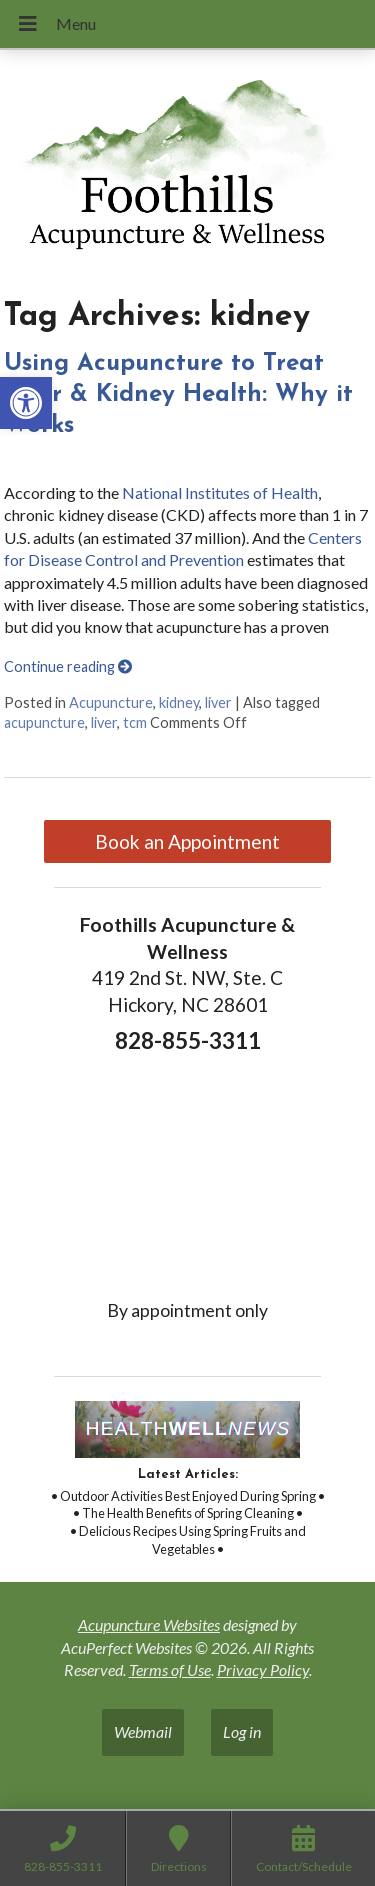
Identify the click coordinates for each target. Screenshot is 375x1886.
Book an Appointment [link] (187, 841)
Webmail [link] (143, 1731)
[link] (26, 403)
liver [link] (218, 702)
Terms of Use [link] (170, 1669)
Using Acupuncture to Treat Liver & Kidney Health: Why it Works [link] (178, 395)
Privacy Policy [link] (263, 1669)
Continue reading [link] (68, 666)
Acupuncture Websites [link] (149, 1624)
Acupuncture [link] (111, 702)
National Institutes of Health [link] (220, 492)
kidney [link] (179, 702)
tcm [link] (135, 722)
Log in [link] (242, 1731)
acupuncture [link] (44, 722)
